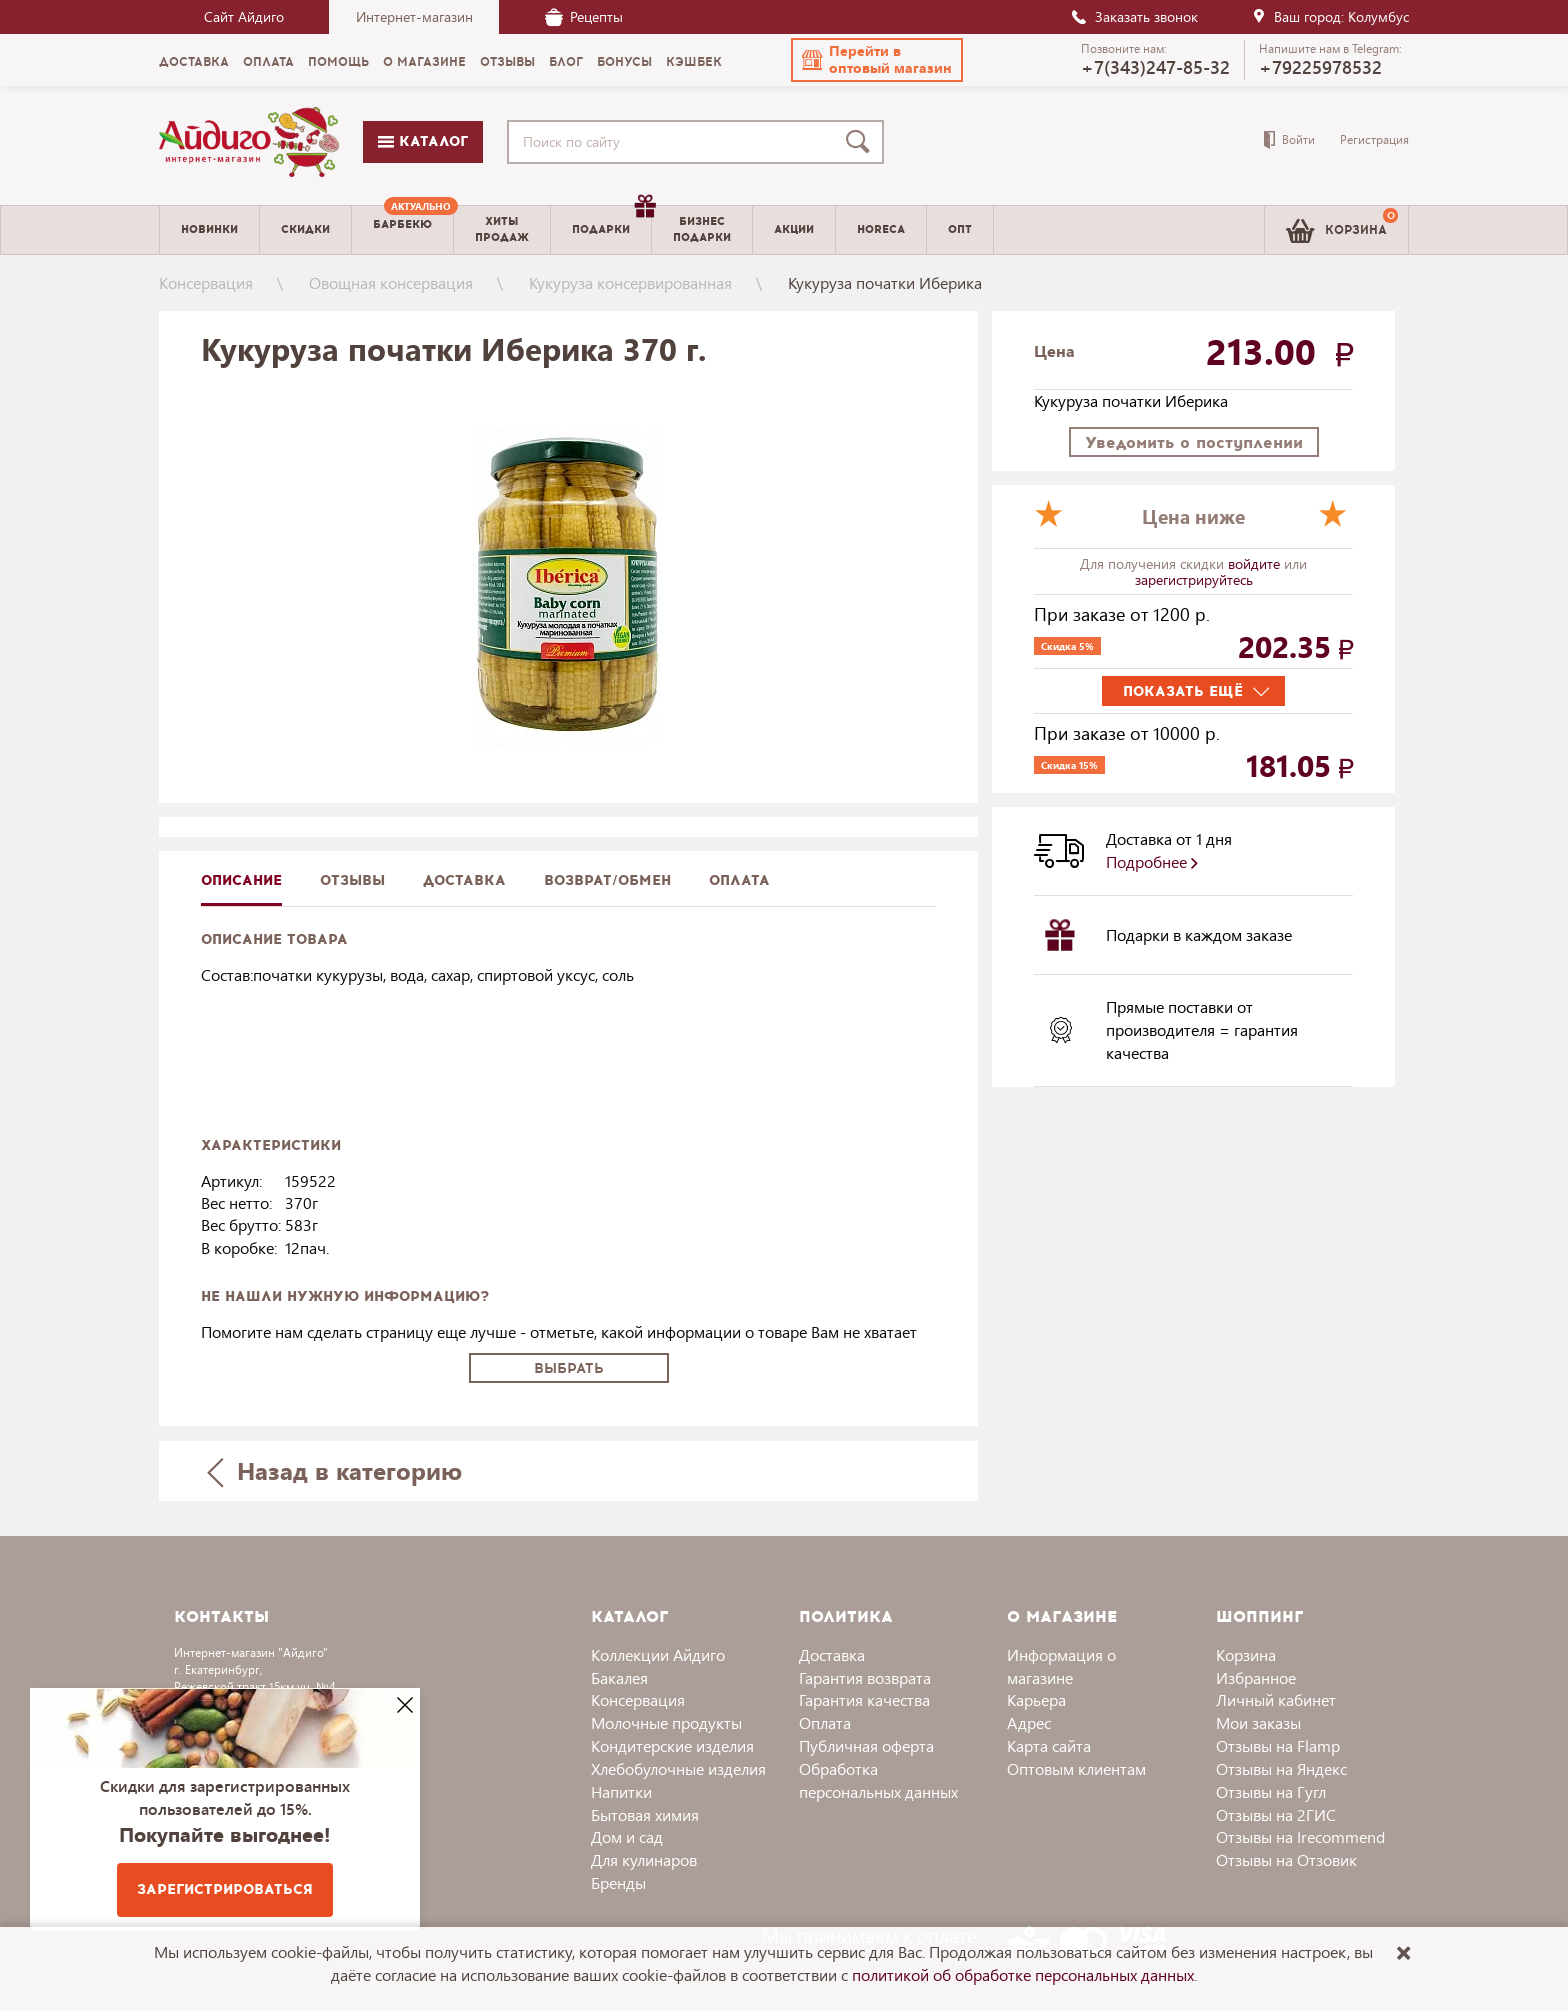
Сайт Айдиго (244, 16)
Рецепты (584, 16)
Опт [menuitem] (960, 229)
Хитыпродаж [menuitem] (502, 229)
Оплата (739, 880)
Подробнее (1152, 861)
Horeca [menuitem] (881, 229)
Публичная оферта (866, 1745)
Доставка (832, 1654)
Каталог (423, 141)
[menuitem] (402, 230)
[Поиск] (862, 142)
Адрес (1029, 1722)
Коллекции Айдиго (658, 1654)
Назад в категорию (335, 1470)
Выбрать (569, 1368)
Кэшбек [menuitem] (694, 62)
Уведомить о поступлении (1194, 442)
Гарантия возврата (865, 1677)
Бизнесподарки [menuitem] (702, 229)
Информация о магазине (1061, 1666)
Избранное (1256, 1677)
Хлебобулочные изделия (678, 1768)
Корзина (1246, 1654)
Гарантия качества (864, 1699)
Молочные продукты (666, 1722)
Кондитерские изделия (672, 1745)
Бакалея (619, 1677)
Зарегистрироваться (225, 1889)
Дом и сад (627, 1836)
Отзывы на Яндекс (1281, 1768)
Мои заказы (1258, 1722)
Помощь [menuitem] (338, 62)
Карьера (1036, 1699)
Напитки (621, 1791)
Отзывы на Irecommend (1300, 1836)
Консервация (206, 282)
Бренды (618, 1882)
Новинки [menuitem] (209, 229)
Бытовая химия (645, 1814)
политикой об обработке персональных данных (1023, 1974)
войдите (1256, 563)
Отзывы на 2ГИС (1276, 1814)
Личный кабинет (1276, 1699)
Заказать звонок (1134, 16)
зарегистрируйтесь (1194, 579)
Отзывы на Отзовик (1286, 1859)
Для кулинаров (644, 1859)
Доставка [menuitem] (194, 62)
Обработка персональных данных (878, 1780)
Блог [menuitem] (566, 62)
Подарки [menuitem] (611, 222)
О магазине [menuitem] (424, 62)
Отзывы (352, 880)
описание (241, 880)
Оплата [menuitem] (268, 62)
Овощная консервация (391, 282)
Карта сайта (1049, 1745)
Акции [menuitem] (794, 229)
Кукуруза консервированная (630, 282)
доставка (464, 880)
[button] (877, 60)
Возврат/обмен (607, 880)
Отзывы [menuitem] (507, 62)
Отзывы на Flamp (1278, 1745)
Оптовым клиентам (1076, 1768)
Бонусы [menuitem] (624, 62)
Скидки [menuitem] (305, 229)
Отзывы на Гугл (1271, 1791)
